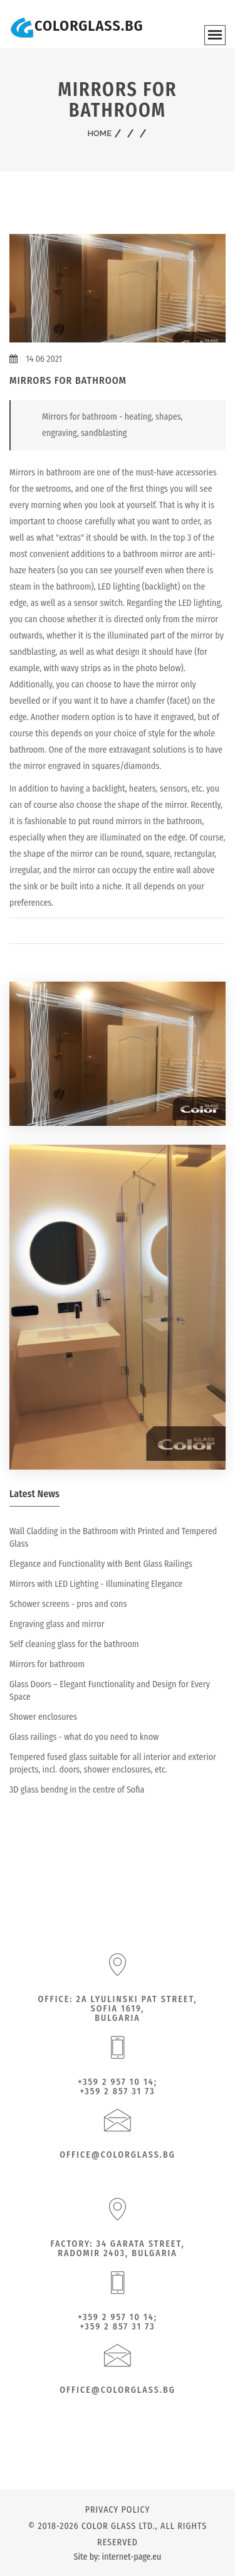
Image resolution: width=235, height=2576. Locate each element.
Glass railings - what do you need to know (84, 1737)
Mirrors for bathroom (47, 1664)
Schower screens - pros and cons (68, 1604)
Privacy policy (117, 2509)
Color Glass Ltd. (118, 2526)
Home (99, 133)
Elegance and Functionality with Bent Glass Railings (100, 1564)
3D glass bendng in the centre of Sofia (76, 1789)
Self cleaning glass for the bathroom (74, 1644)
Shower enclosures (43, 1717)
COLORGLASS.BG (89, 25)
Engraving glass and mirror (57, 1624)
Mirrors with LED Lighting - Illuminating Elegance (95, 1584)
